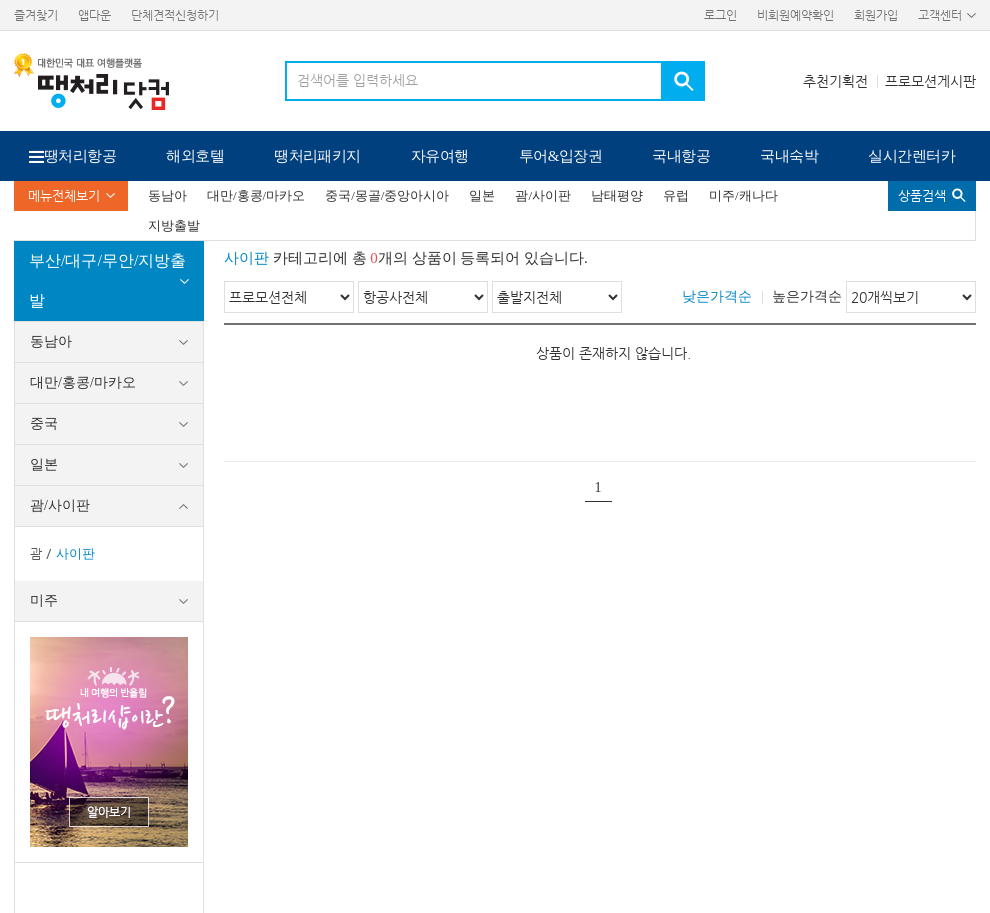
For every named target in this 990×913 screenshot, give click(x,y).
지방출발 (174, 225)
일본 (482, 195)
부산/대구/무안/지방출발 (107, 280)
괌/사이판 (543, 195)
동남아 (167, 195)
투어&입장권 (561, 156)
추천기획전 (835, 81)
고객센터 (940, 15)
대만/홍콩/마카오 (256, 195)
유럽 (676, 195)
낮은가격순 (717, 296)
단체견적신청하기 (175, 15)
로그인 (720, 15)
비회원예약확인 (795, 15)
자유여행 (440, 156)
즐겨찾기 (36, 15)
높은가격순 (807, 296)
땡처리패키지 (317, 156)
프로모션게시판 (930, 81)
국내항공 (681, 156)
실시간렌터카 (911, 156)
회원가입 (876, 15)
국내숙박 (789, 156)
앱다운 (94, 15)
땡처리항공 (80, 156)
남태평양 (617, 195)
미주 (44, 600)
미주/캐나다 (743, 195)
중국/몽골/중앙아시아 (387, 195)
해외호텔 (195, 156)
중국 (44, 423)
